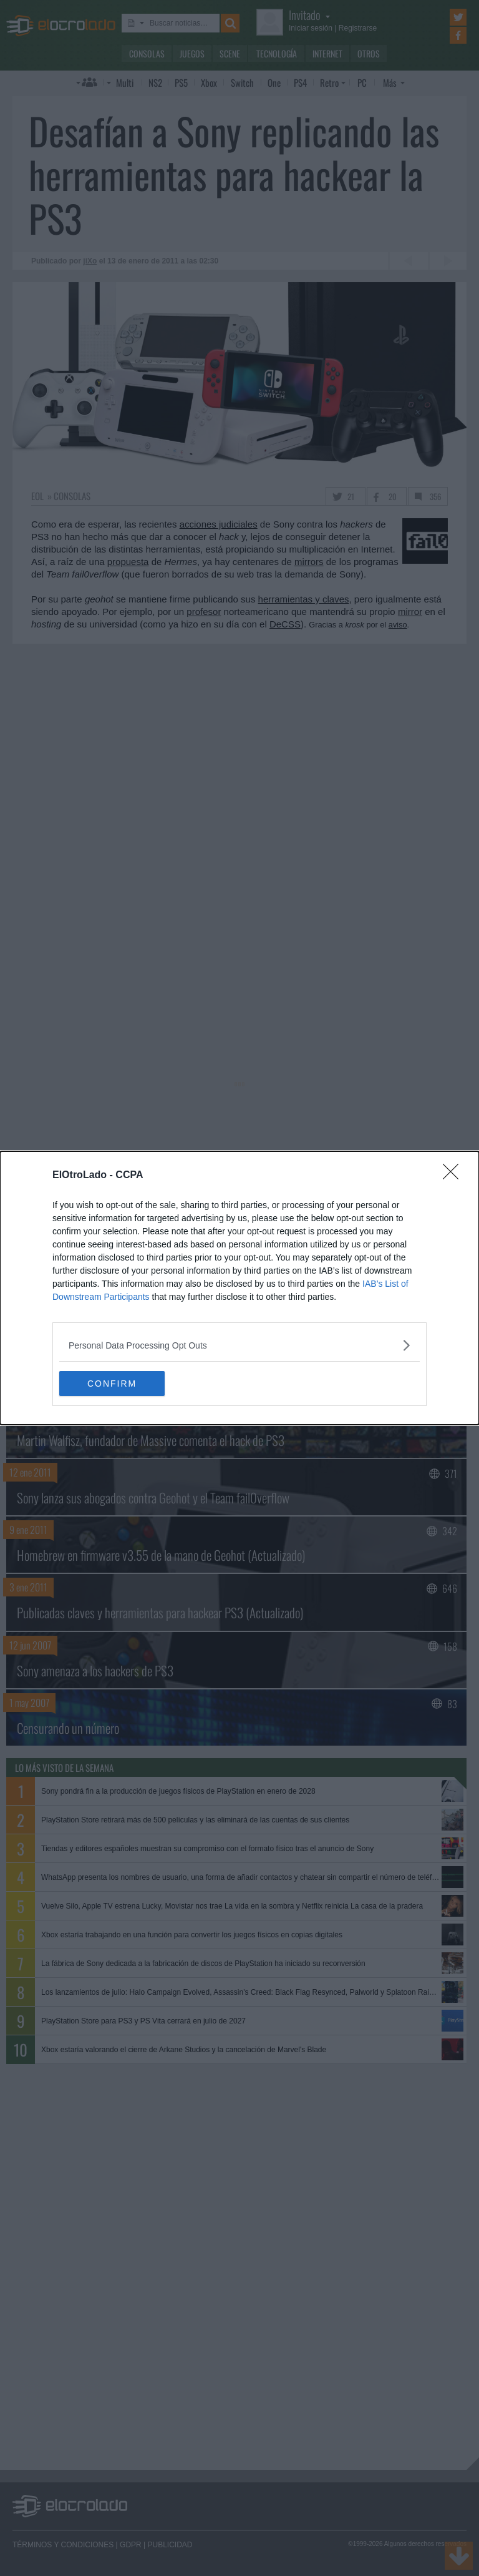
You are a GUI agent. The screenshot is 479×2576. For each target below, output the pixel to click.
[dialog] (239, 1288)
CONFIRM (118, 1383)
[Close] (455, 1175)
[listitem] (239, 1345)
